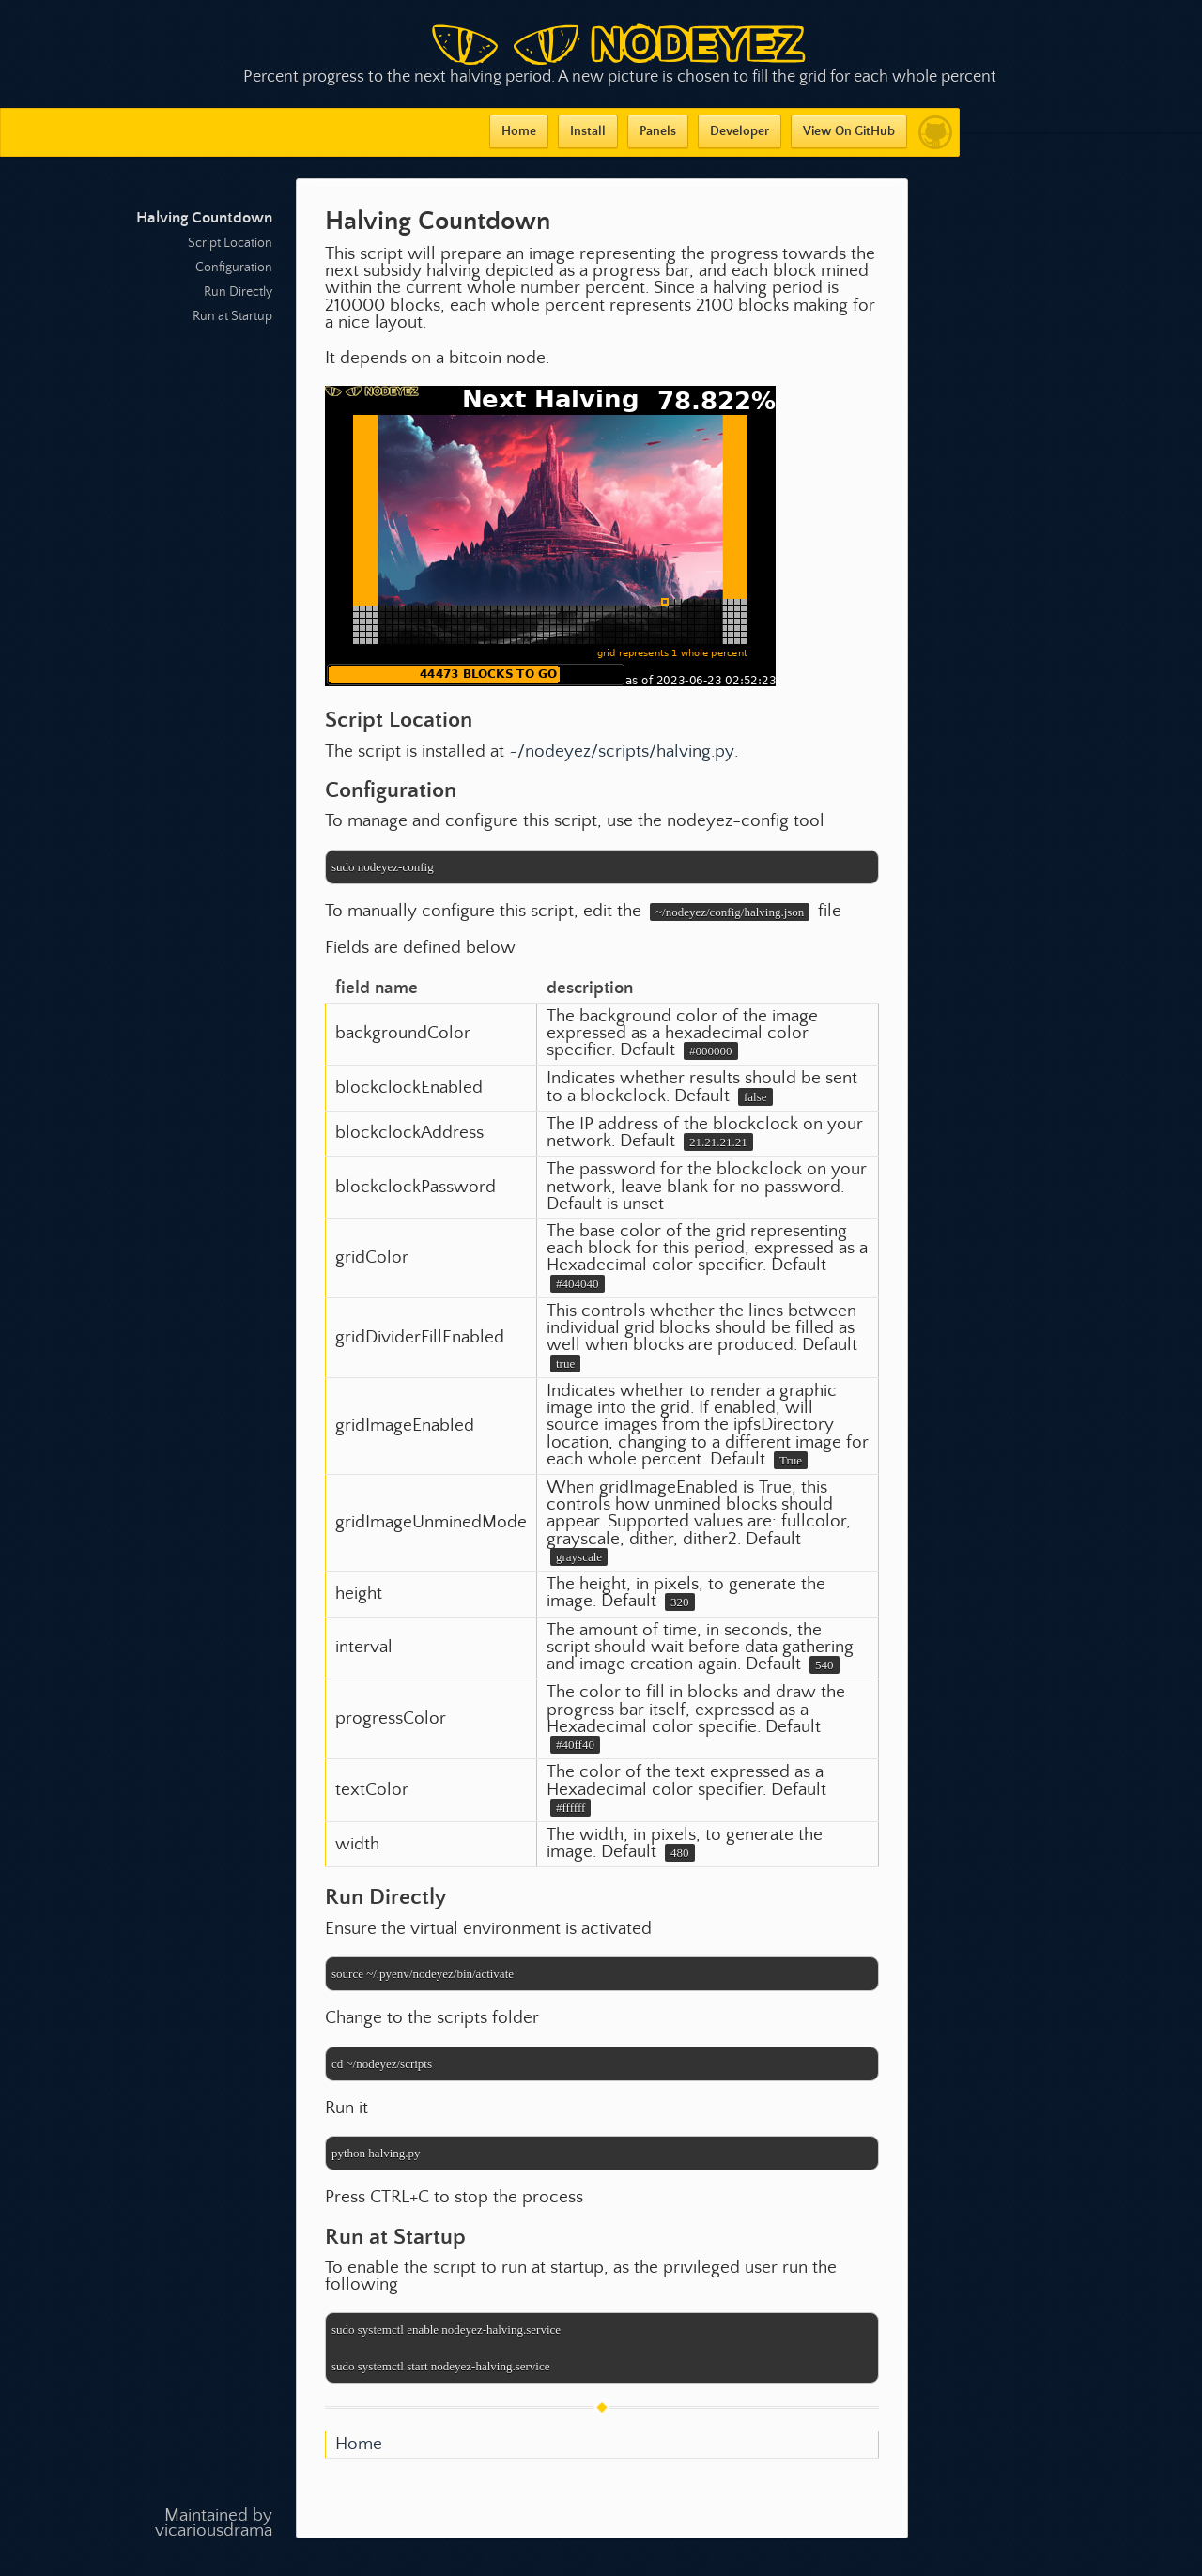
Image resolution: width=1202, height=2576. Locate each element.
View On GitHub (849, 131)
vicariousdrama (213, 2530)
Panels (658, 131)
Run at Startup (232, 316)
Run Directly (238, 291)
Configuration (233, 267)
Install (588, 131)
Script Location (230, 243)
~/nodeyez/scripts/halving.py (621, 751)
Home (518, 131)
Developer (739, 131)
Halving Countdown (204, 218)
